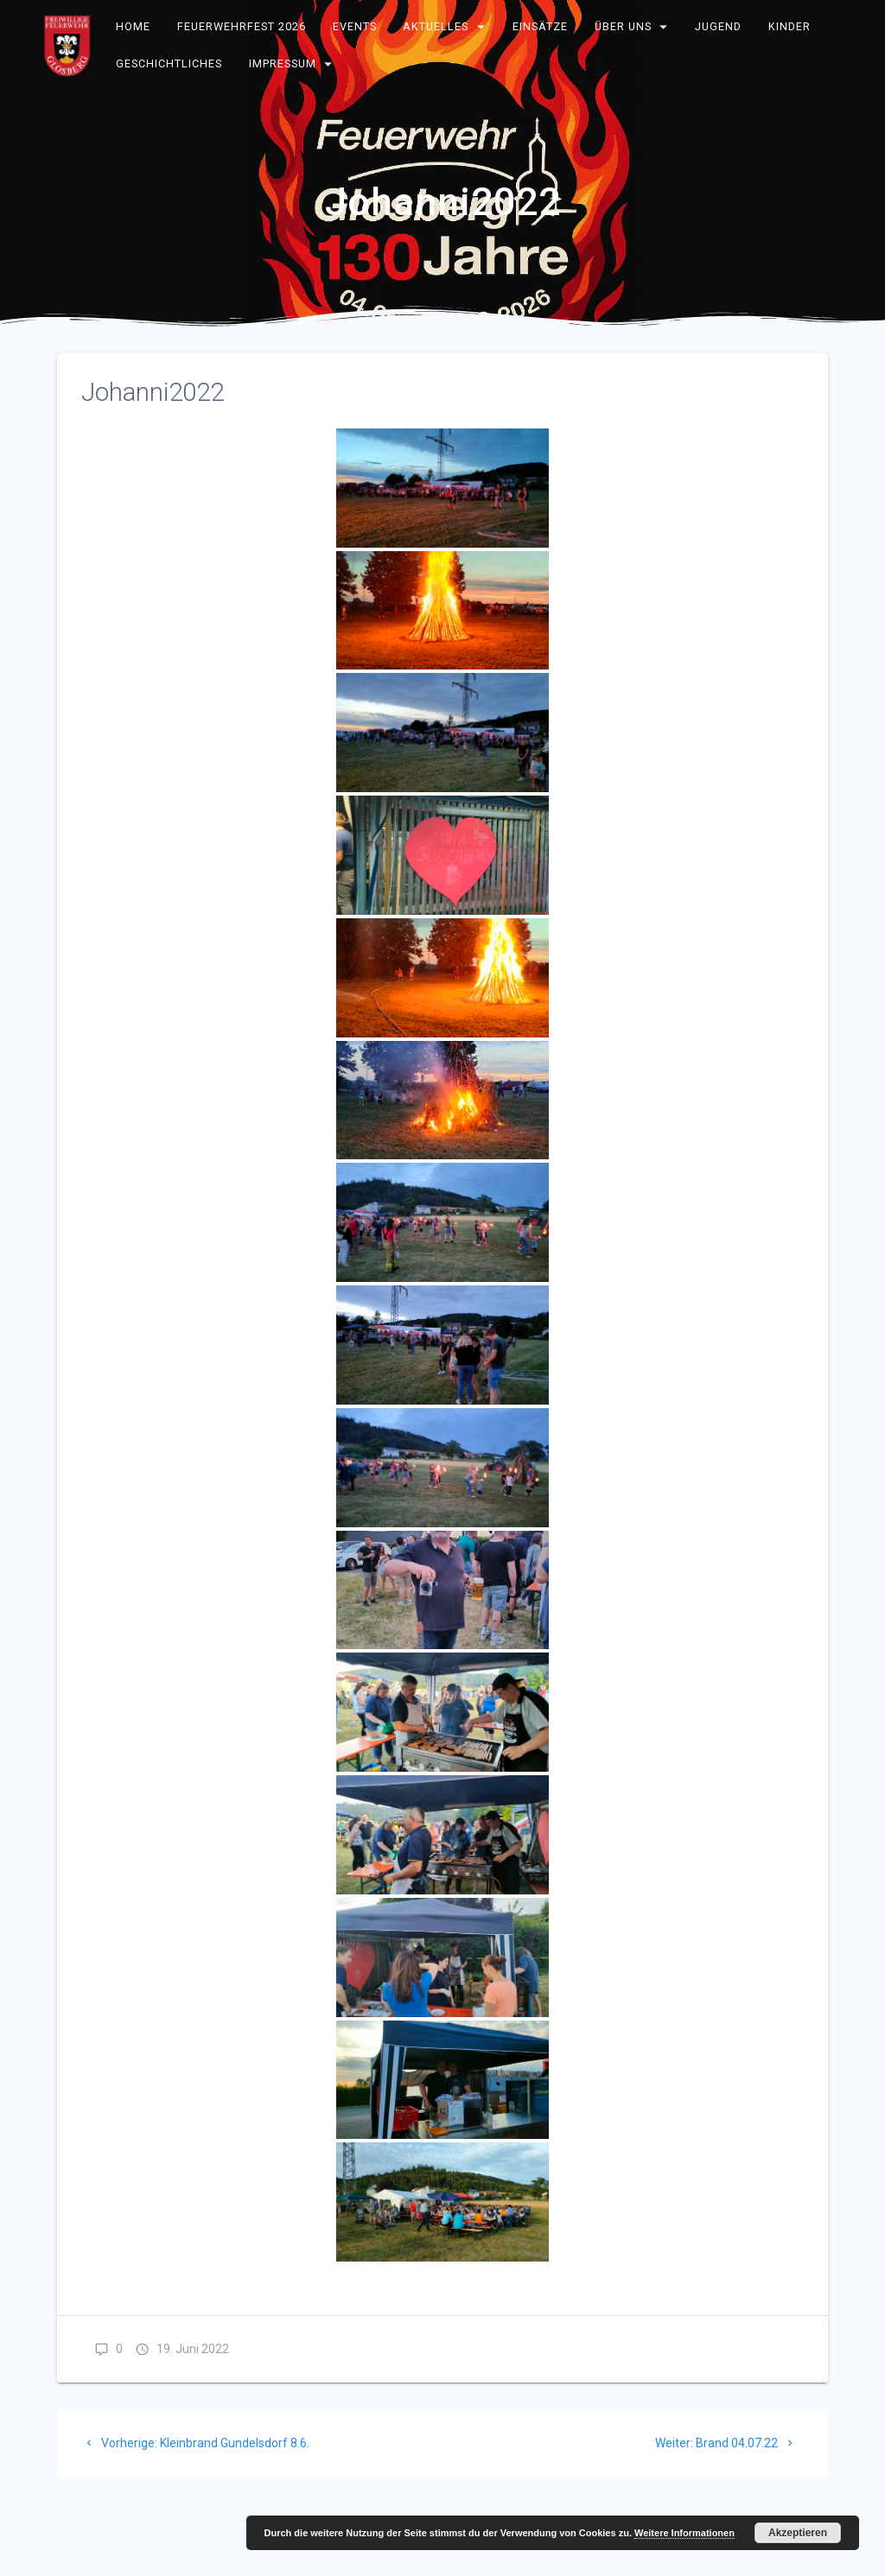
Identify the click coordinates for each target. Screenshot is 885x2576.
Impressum (282, 63)
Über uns (623, 26)
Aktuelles (436, 26)
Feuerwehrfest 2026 (241, 26)
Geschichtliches (170, 63)
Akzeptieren (797, 2533)
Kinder (789, 26)
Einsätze (540, 26)
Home (134, 26)
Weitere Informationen (684, 2533)
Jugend (719, 26)
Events (355, 26)
